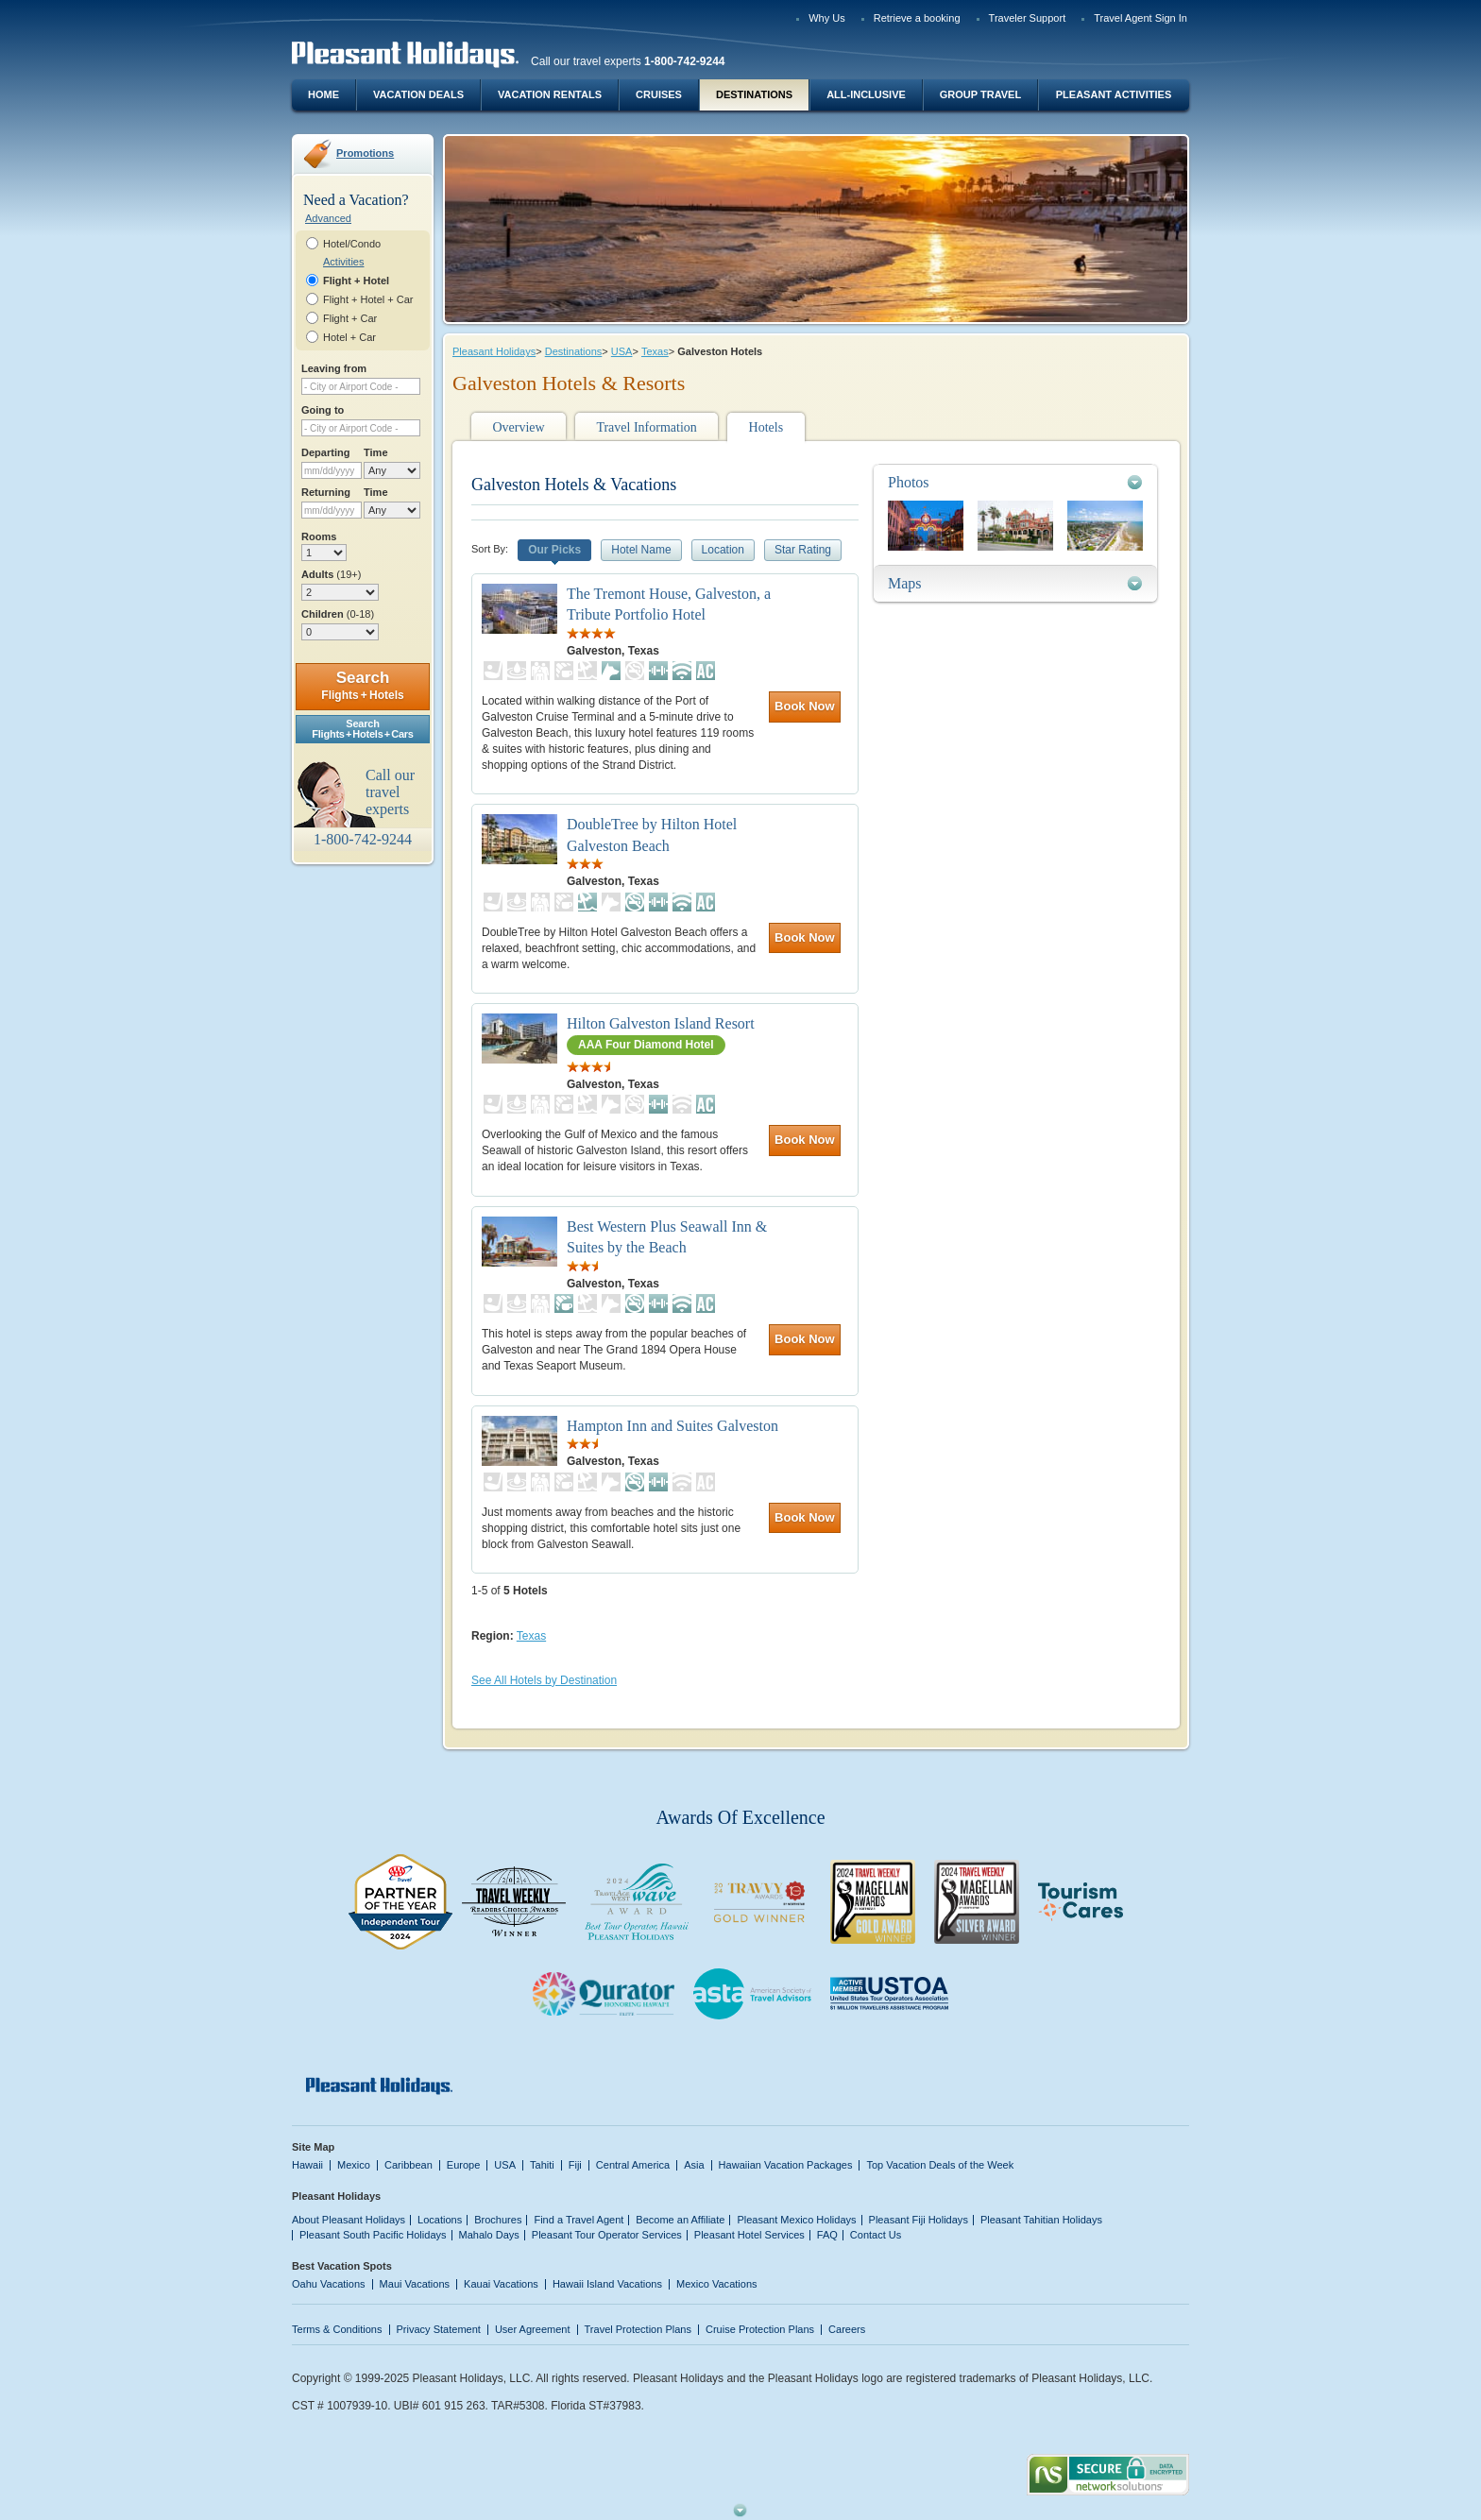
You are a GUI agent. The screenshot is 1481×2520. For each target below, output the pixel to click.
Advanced (328, 218)
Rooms (318, 536)
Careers (846, 2329)
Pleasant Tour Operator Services (607, 2234)
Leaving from (333, 368)
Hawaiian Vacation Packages (786, 2165)
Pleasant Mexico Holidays (796, 2219)
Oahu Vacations (329, 2284)
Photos (908, 482)
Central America (633, 2165)
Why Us (827, 18)
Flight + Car (350, 318)
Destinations (754, 94)
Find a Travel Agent (578, 2219)
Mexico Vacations (717, 2284)
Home (323, 94)
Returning (325, 492)
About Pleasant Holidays (348, 2219)
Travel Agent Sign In (1140, 18)
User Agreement (532, 2329)
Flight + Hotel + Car (368, 299)
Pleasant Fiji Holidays (918, 2219)
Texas (655, 351)
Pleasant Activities (1113, 94)
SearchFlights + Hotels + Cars (363, 729)
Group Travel (980, 94)
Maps (905, 583)
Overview (518, 427)
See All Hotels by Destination (544, 1680)
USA (622, 351)
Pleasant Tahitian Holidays (1041, 2219)
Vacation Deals (418, 94)
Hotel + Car (349, 337)
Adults (331, 574)
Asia (694, 2165)
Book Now (805, 706)
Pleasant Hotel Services (749, 2234)
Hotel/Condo (352, 243)
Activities (343, 261)
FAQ (827, 2234)
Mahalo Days (489, 2234)
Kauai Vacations (501, 2284)
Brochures (497, 2219)
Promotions (365, 153)
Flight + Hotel (356, 280)
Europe (464, 2165)
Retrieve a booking (917, 18)
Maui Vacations (415, 2284)
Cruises (659, 94)
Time (376, 452)
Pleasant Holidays (494, 351)
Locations (439, 2219)
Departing (325, 452)
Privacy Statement (439, 2329)
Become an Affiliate (680, 2219)
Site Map (313, 2147)
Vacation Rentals (550, 94)
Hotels (766, 427)
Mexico (353, 2165)
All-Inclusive (866, 94)
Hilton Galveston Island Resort (661, 1023)
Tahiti (542, 2165)
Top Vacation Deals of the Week (939, 2165)
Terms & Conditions (337, 2329)
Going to (322, 410)
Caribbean (408, 2165)
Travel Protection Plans (638, 2329)
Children (337, 614)
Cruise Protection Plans (760, 2329)
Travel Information (646, 427)
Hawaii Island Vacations (607, 2284)
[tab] (1015, 482)
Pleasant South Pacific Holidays (373, 2234)
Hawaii (307, 2165)
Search (362, 685)
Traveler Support (1027, 18)
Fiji (575, 2165)
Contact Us (876, 2234)
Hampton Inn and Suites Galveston (672, 1426)
